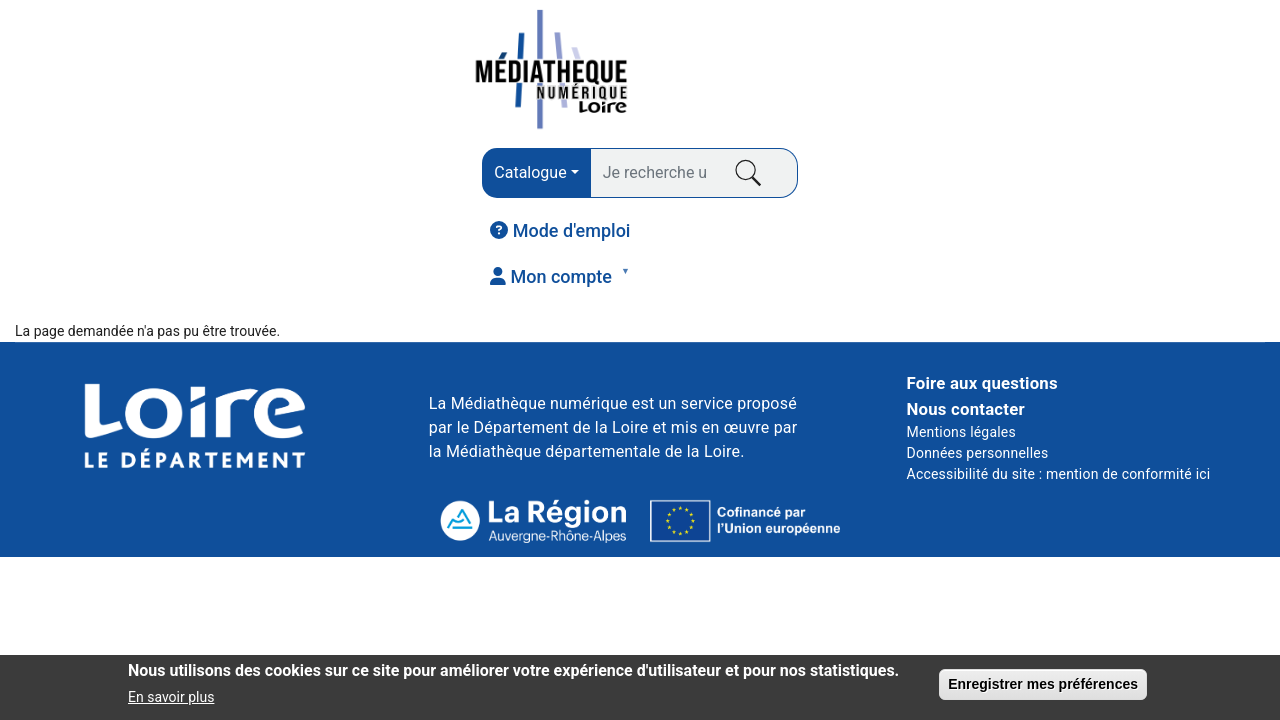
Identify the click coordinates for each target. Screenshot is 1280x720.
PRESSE (294, 181)
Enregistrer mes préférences (1043, 690)
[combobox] (387, 73)
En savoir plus (171, 704)
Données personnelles (978, 337)
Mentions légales (961, 316)
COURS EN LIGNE (934, 181)
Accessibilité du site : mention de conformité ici (1059, 358)
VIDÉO (712, 181)
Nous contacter (966, 293)
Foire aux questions (982, 268)
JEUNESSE (1156, 181)
